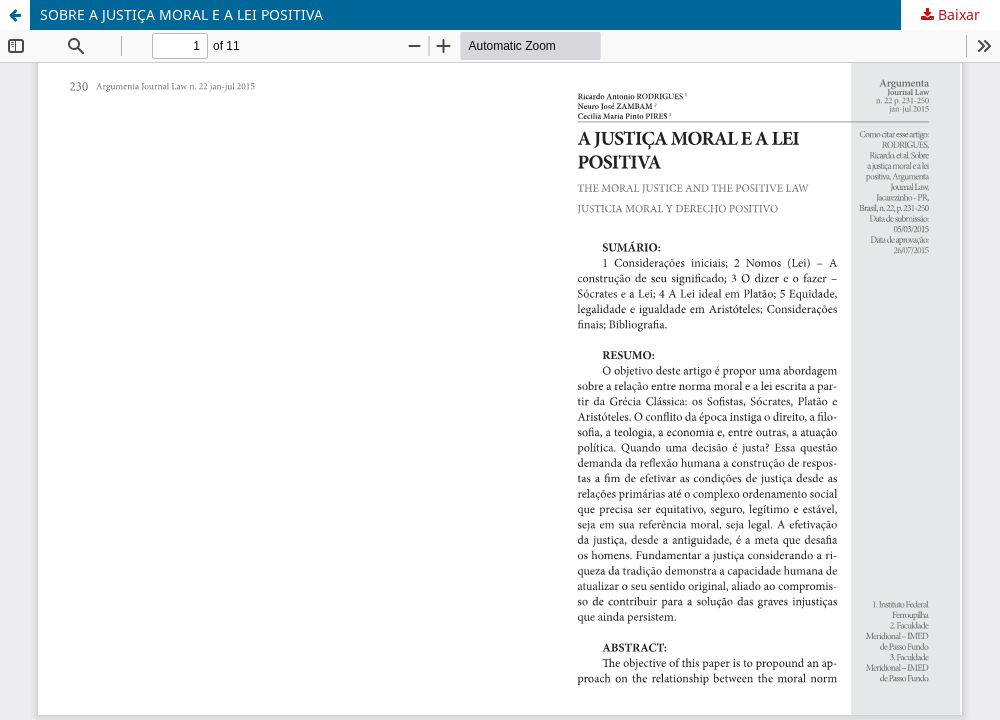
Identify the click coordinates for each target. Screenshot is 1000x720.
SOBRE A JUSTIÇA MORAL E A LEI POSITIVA (181, 14)
